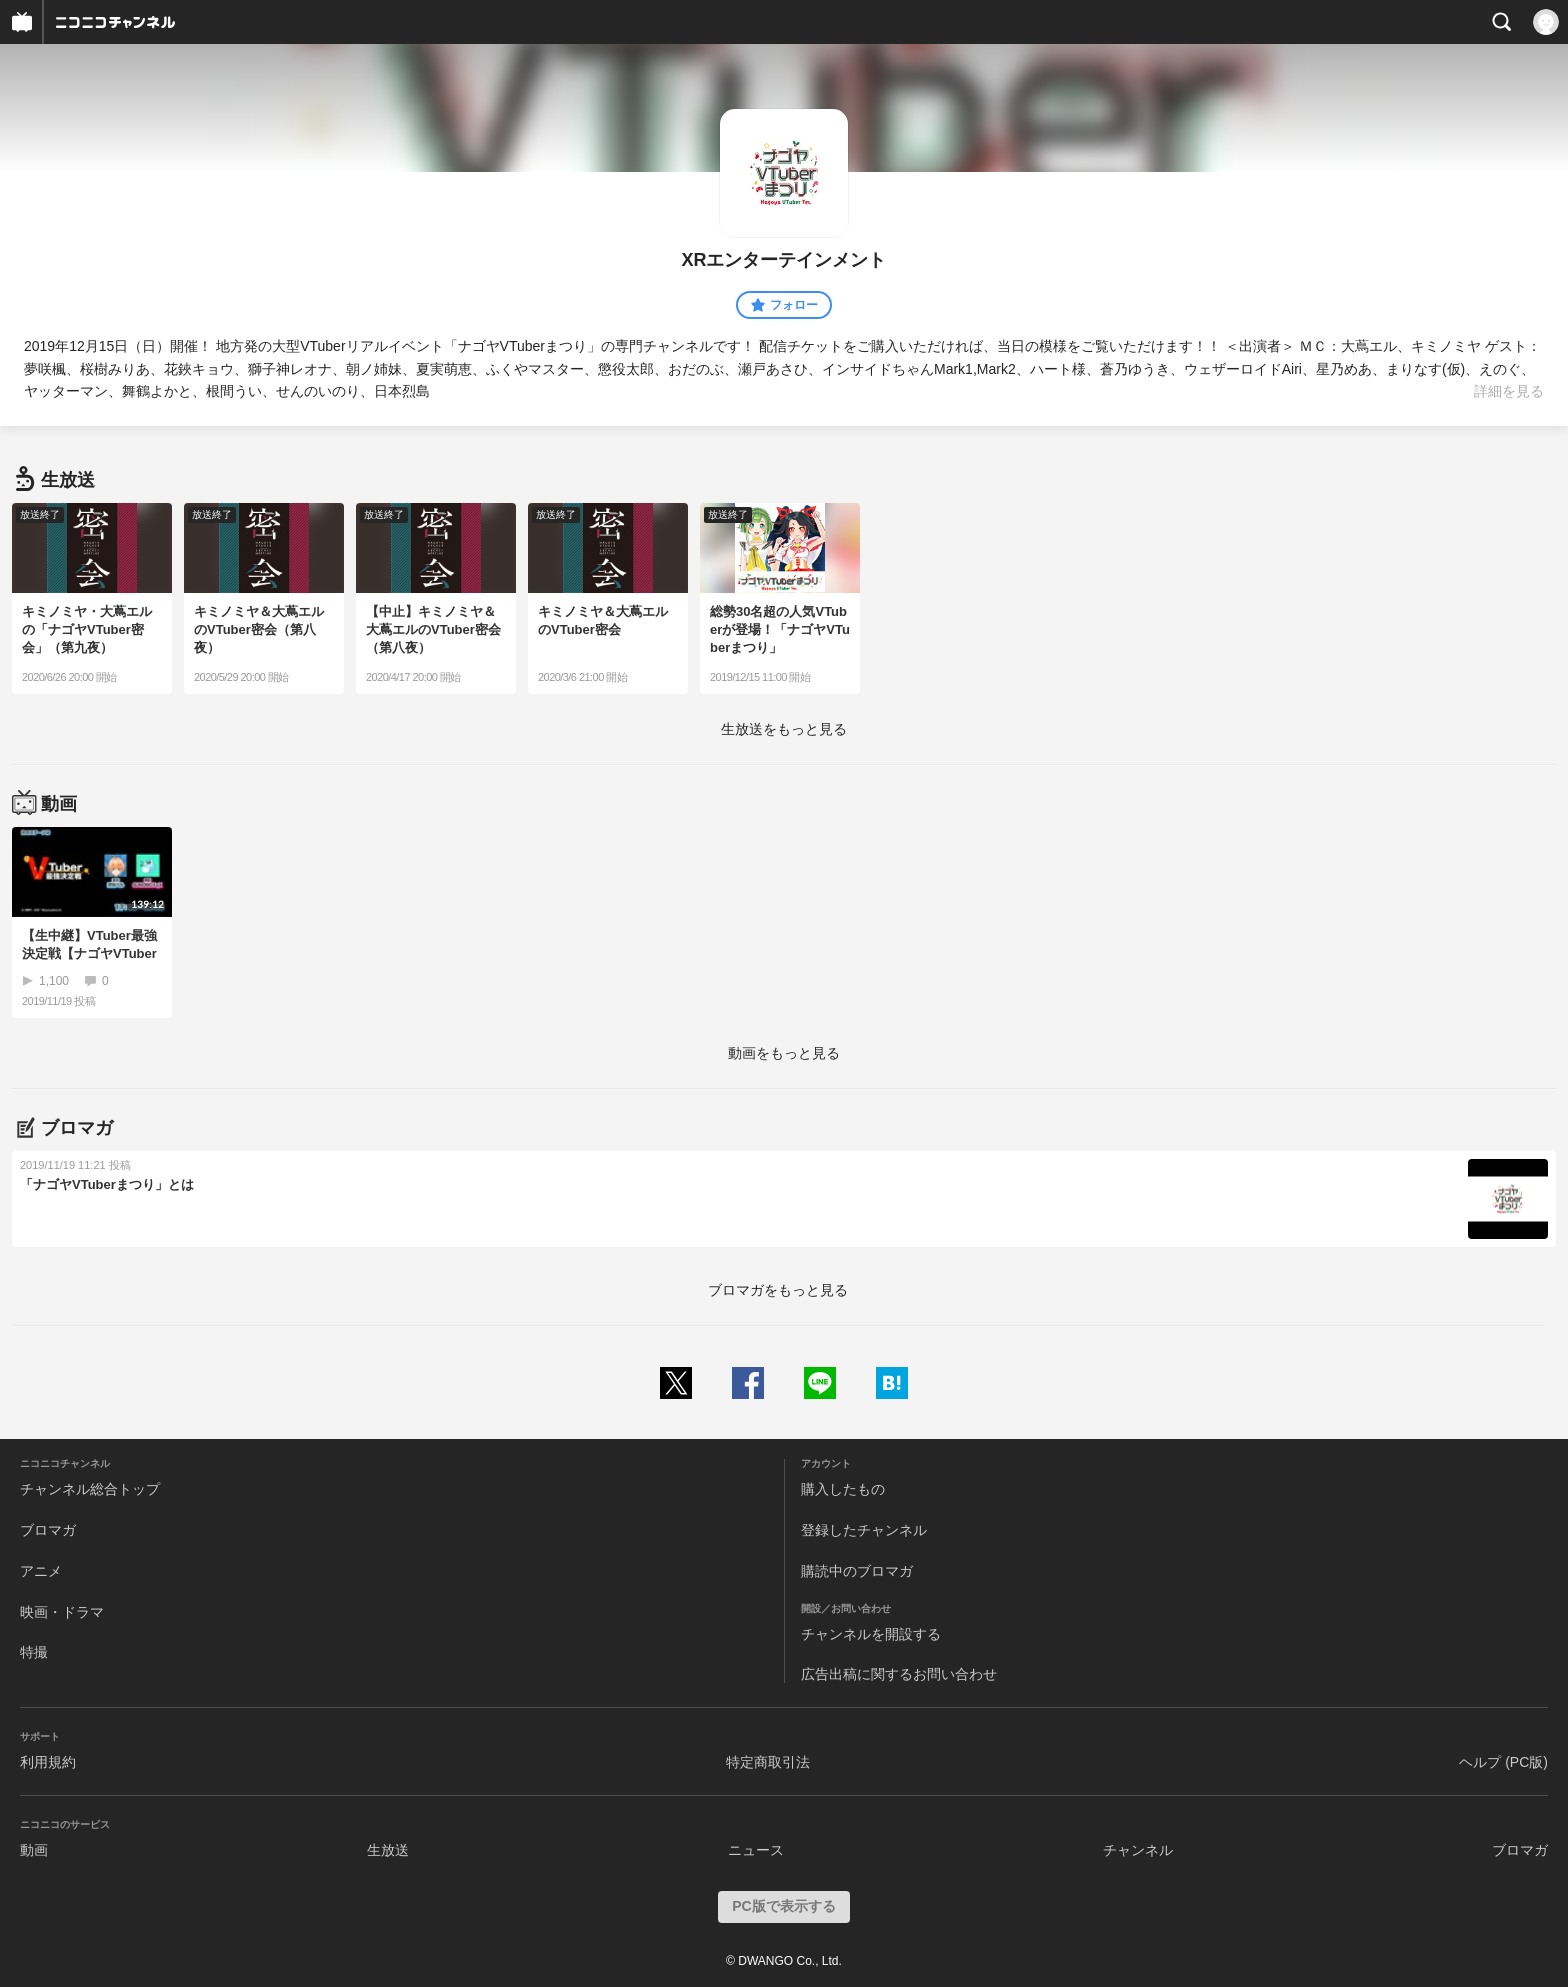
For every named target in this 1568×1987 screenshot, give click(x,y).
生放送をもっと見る (784, 729)
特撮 (34, 1652)
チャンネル (1138, 1850)
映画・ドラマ (62, 1612)
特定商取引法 (768, 1762)
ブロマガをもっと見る (778, 1290)
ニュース (756, 1850)
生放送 (388, 1850)
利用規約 (48, 1762)
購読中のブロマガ (857, 1571)
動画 (34, 1850)
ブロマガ (48, 1530)
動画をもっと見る (784, 1053)
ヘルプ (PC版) (1503, 1762)
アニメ (41, 1571)
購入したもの (843, 1489)
